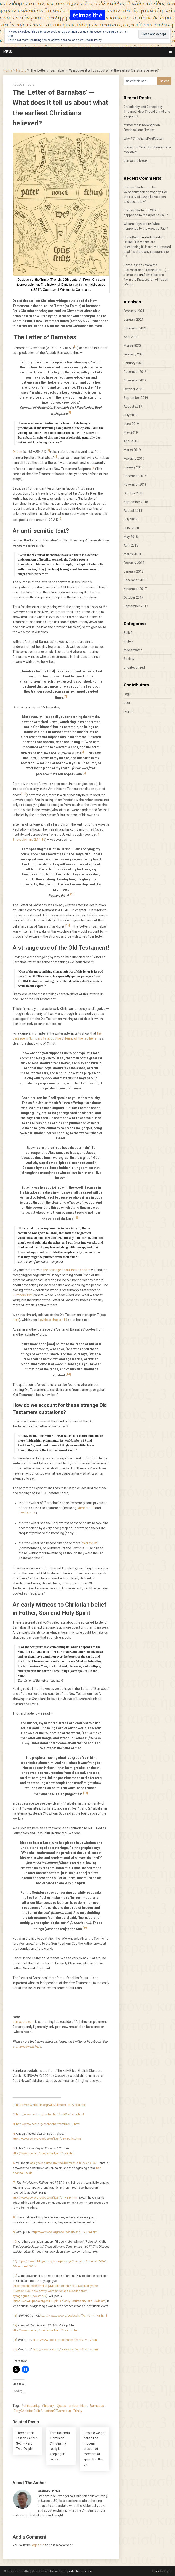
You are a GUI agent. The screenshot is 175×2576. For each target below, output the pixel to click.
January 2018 (133, 571)
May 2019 (131, 432)
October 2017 (133, 597)
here (16, 1320)
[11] (71, 894)
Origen (17, 451)
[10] (23, 793)
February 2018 (134, 563)
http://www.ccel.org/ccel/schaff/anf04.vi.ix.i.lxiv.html (47, 2138)
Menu (7, 51)
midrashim (89, 1543)
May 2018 (131, 537)
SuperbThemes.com (78, 2571)
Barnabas (97, 2406)
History (21, 70)
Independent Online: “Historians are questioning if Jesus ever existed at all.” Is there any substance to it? (147, 246)
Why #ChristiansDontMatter (144, 138)
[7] (65, 696)
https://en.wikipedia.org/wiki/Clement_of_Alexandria (51, 2105)
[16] (85, 1927)
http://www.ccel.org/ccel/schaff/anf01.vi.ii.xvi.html (65, 2232)
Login (127, 694)
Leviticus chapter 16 (52, 1320)
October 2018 (133, 493)
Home (7, 70)
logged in (38, 2545)
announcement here (27, 2046)
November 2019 (135, 380)
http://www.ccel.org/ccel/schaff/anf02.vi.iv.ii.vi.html (50, 2114)
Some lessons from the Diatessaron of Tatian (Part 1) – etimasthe (146, 270)
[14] (68, 1374)
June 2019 (131, 424)
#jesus (61, 2406)
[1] (75, 346)
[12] (67, 925)
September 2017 (136, 606)
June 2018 (131, 528)
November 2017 (135, 589)
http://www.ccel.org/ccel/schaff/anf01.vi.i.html (43, 2153)
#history (48, 2406)
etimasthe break (135, 161)
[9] (84, 773)
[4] (55, 456)
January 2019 (133, 467)
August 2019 (133, 406)
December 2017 (135, 580)
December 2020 (135, 328)
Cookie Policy (93, 40)
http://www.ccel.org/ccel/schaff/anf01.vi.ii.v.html (65, 2339)
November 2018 (135, 484)
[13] (77, 1217)
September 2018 (136, 502)
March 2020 (132, 345)
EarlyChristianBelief (28, 2411)
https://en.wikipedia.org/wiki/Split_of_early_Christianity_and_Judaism (59, 2301)
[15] (85, 1793)
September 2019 (136, 398)
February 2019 (134, 458)
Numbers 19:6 (23, 1295)
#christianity (30, 2406)
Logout (129, 711)
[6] (60, 518)
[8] (82, 752)
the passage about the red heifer (66, 1270)
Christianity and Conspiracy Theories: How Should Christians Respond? (147, 111)
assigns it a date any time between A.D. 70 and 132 (63, 2163)
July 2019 (131, 415)
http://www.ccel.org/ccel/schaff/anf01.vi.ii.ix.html (45, 2197)
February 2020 (134, 354)
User (127, 702)
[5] (93, 467)
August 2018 (133, 510)
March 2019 (132, 450)
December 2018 (135, 476)
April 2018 (131, 545)
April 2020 (131, 337)
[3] (48, 450)
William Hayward (135, 224)
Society (129, 659)
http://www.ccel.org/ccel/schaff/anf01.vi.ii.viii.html (73, 2315)
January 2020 (133, 363)
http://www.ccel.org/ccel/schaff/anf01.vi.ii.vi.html (65, 2349)
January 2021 (133, 319)
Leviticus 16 (27, 1513)
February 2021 (134, 311)
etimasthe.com (23, 2022)
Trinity (77, 2411)
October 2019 (133, 389)
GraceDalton (132, 237)
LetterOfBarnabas (58, 2411)
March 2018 (132, 554)
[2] (69, 412)
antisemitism (78, 2406)
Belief (128, 633)
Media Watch (133, 650)
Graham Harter (134, 187)
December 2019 (135, 371)
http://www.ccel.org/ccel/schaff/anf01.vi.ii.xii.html (45, 2330)
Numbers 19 (86, 1508)
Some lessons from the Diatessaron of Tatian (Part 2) (146, 279)
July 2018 (131, 519)
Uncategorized (134, 667)
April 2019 (131, 441)
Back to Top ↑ (162, 2571)
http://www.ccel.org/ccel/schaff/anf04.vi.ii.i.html (48, 2124)
